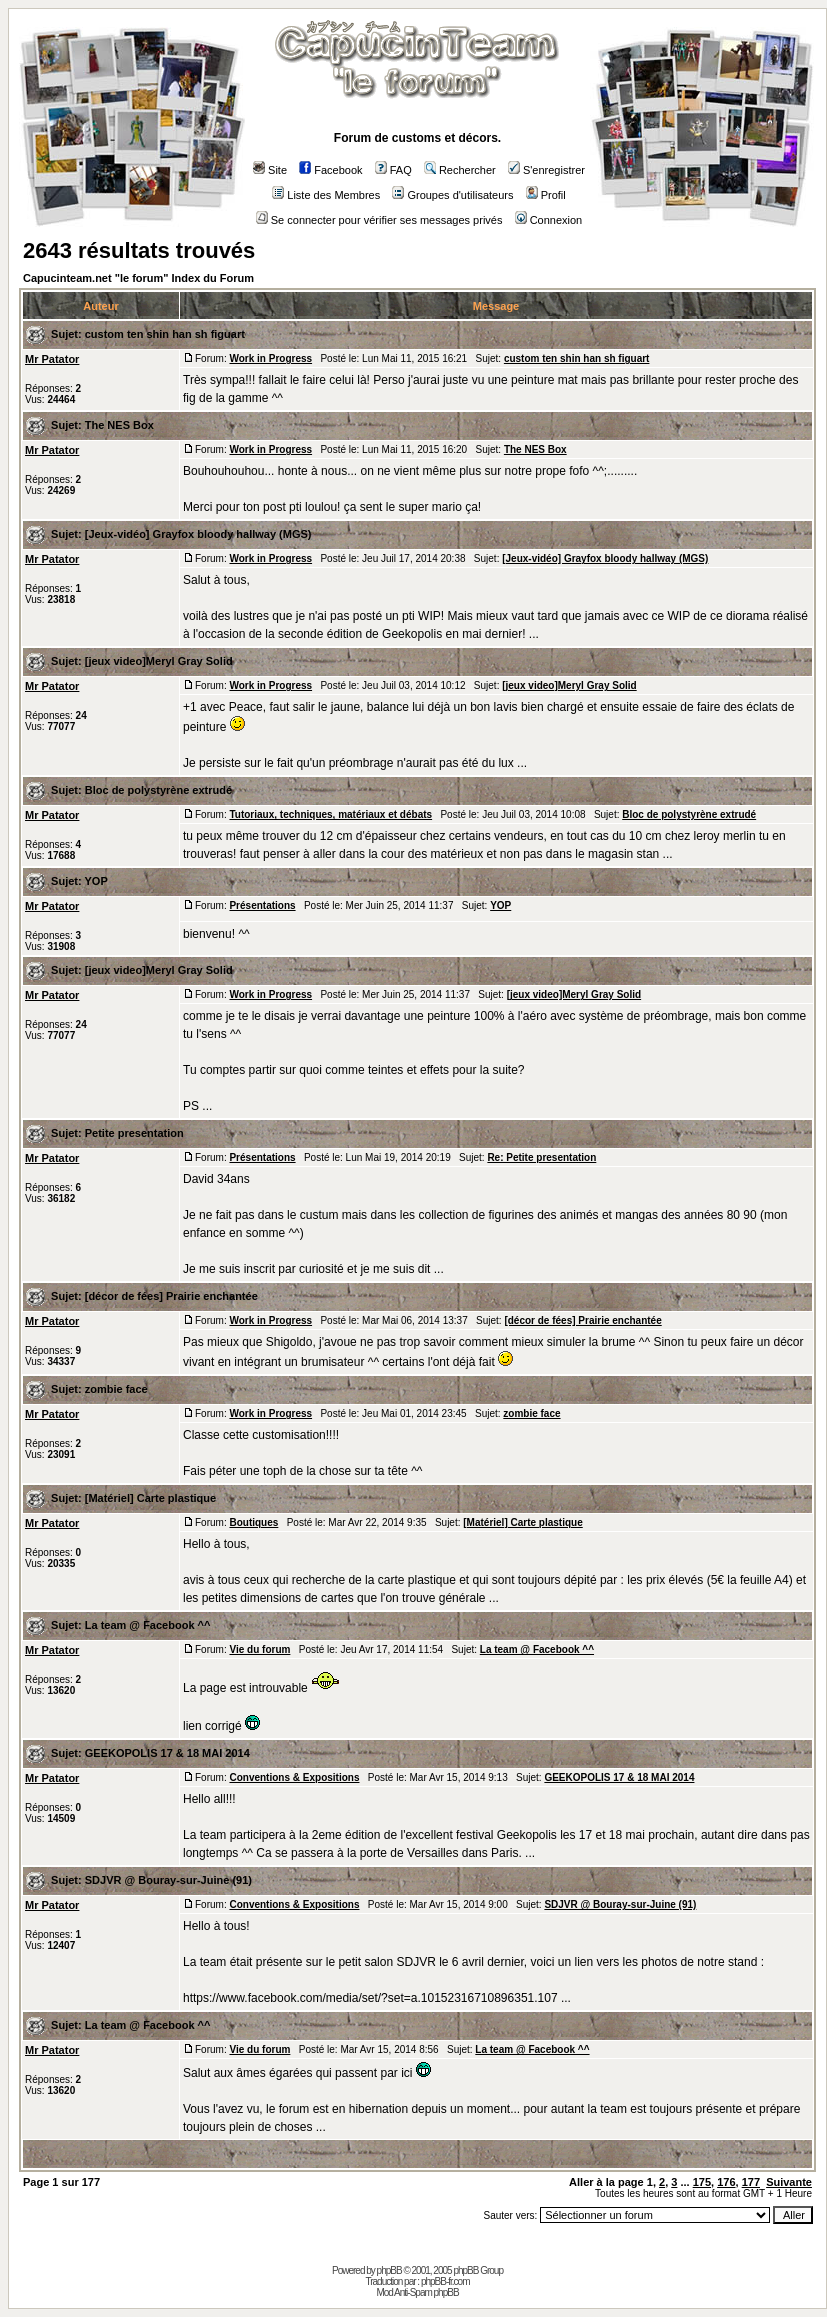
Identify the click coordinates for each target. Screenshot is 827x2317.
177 (751, 2182)
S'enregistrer (546, 170)
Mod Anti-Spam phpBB (417, 2292)
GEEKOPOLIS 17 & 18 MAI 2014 (167, 1753)
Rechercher (460, 170)
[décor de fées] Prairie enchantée (171, 1296)
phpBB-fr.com (445, 2281)
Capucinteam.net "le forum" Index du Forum (138, 278)
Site (270, 170)
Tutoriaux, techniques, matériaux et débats (330, 814)
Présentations (262, 905)
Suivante (789, 2182)
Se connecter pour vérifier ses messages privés (379, 220)
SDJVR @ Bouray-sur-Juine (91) (168, 1880)
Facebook (330, 170)
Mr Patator (52, 359)
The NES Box (119, 425)
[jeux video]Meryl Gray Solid (159, 661)
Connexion (549, 220)
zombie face (116, 1389)
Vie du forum (259, 1649)
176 (726, 2182)
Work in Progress (270, 358)
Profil (546, 195)
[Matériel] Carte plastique (150, 1498)
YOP (96, 881)
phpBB (389, 2270)
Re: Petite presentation (541, 1157)
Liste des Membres (326, 195)
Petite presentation (134, 1133)
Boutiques (253, 1522)
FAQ (393, 170)
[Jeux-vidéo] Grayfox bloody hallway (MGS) (198, 534)
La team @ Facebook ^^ (148, 1625)
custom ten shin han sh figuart (165, 334)
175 (702, 2182)
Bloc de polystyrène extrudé (158, 790)
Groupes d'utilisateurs (452, 195)
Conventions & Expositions (294, 1777)
